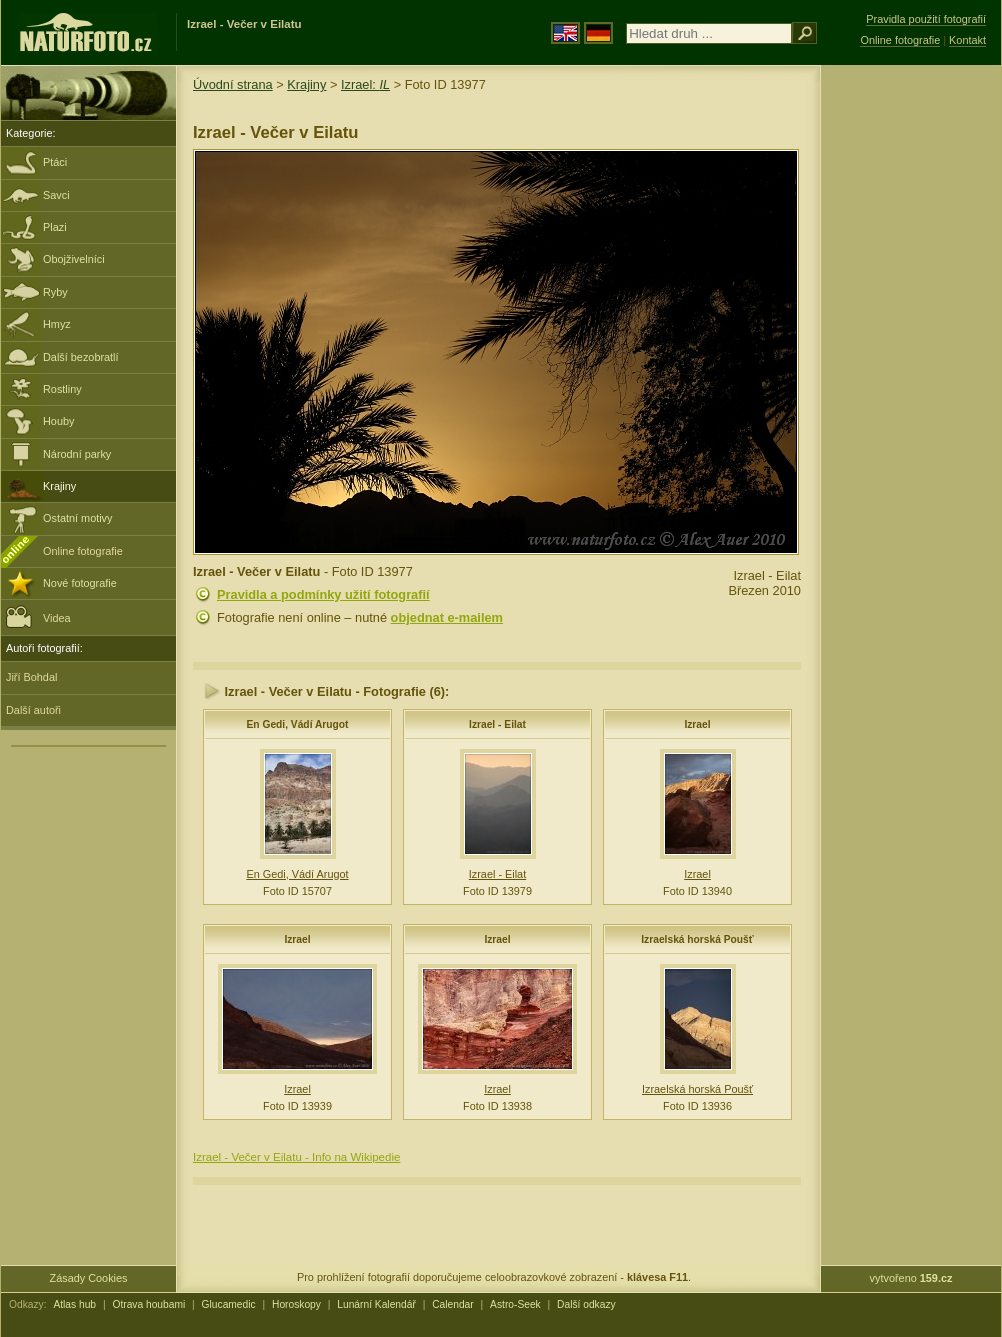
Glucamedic (229, 1304)
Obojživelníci (74, 259)
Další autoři (33, 710)
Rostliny (62, 389)
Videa (38, 616)
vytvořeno (911, 1278)
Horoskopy (296, 1304)
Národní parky (77, 454)
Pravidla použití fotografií (926, 19)
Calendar (453, 1304)
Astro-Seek (515, 1304)
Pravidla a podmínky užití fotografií (323, 594)
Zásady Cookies (89, 1278)
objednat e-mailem (447, 617)
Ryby (55, 292)
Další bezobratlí (81, 357)
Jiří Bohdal (31, 677)
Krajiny (59, 486)
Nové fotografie (80, 583)
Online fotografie (83, 551)
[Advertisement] (911, 385)
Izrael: (365, 84)
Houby (58, 421)
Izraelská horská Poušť (697, 939)
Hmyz (57, 324)
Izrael (697, 724)
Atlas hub (74, 1304)
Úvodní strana (233, 84)
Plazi (55, 227)
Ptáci (55, 162)
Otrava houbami (148, 1304)
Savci (56, 195)
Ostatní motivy (78, 518)
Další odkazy (586, 1304)
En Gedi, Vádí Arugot (298, 724)
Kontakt (967, 40)
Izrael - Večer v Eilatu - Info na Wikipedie (296, 1157)
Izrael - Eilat (497, 724)
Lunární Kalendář (376, 1304)
